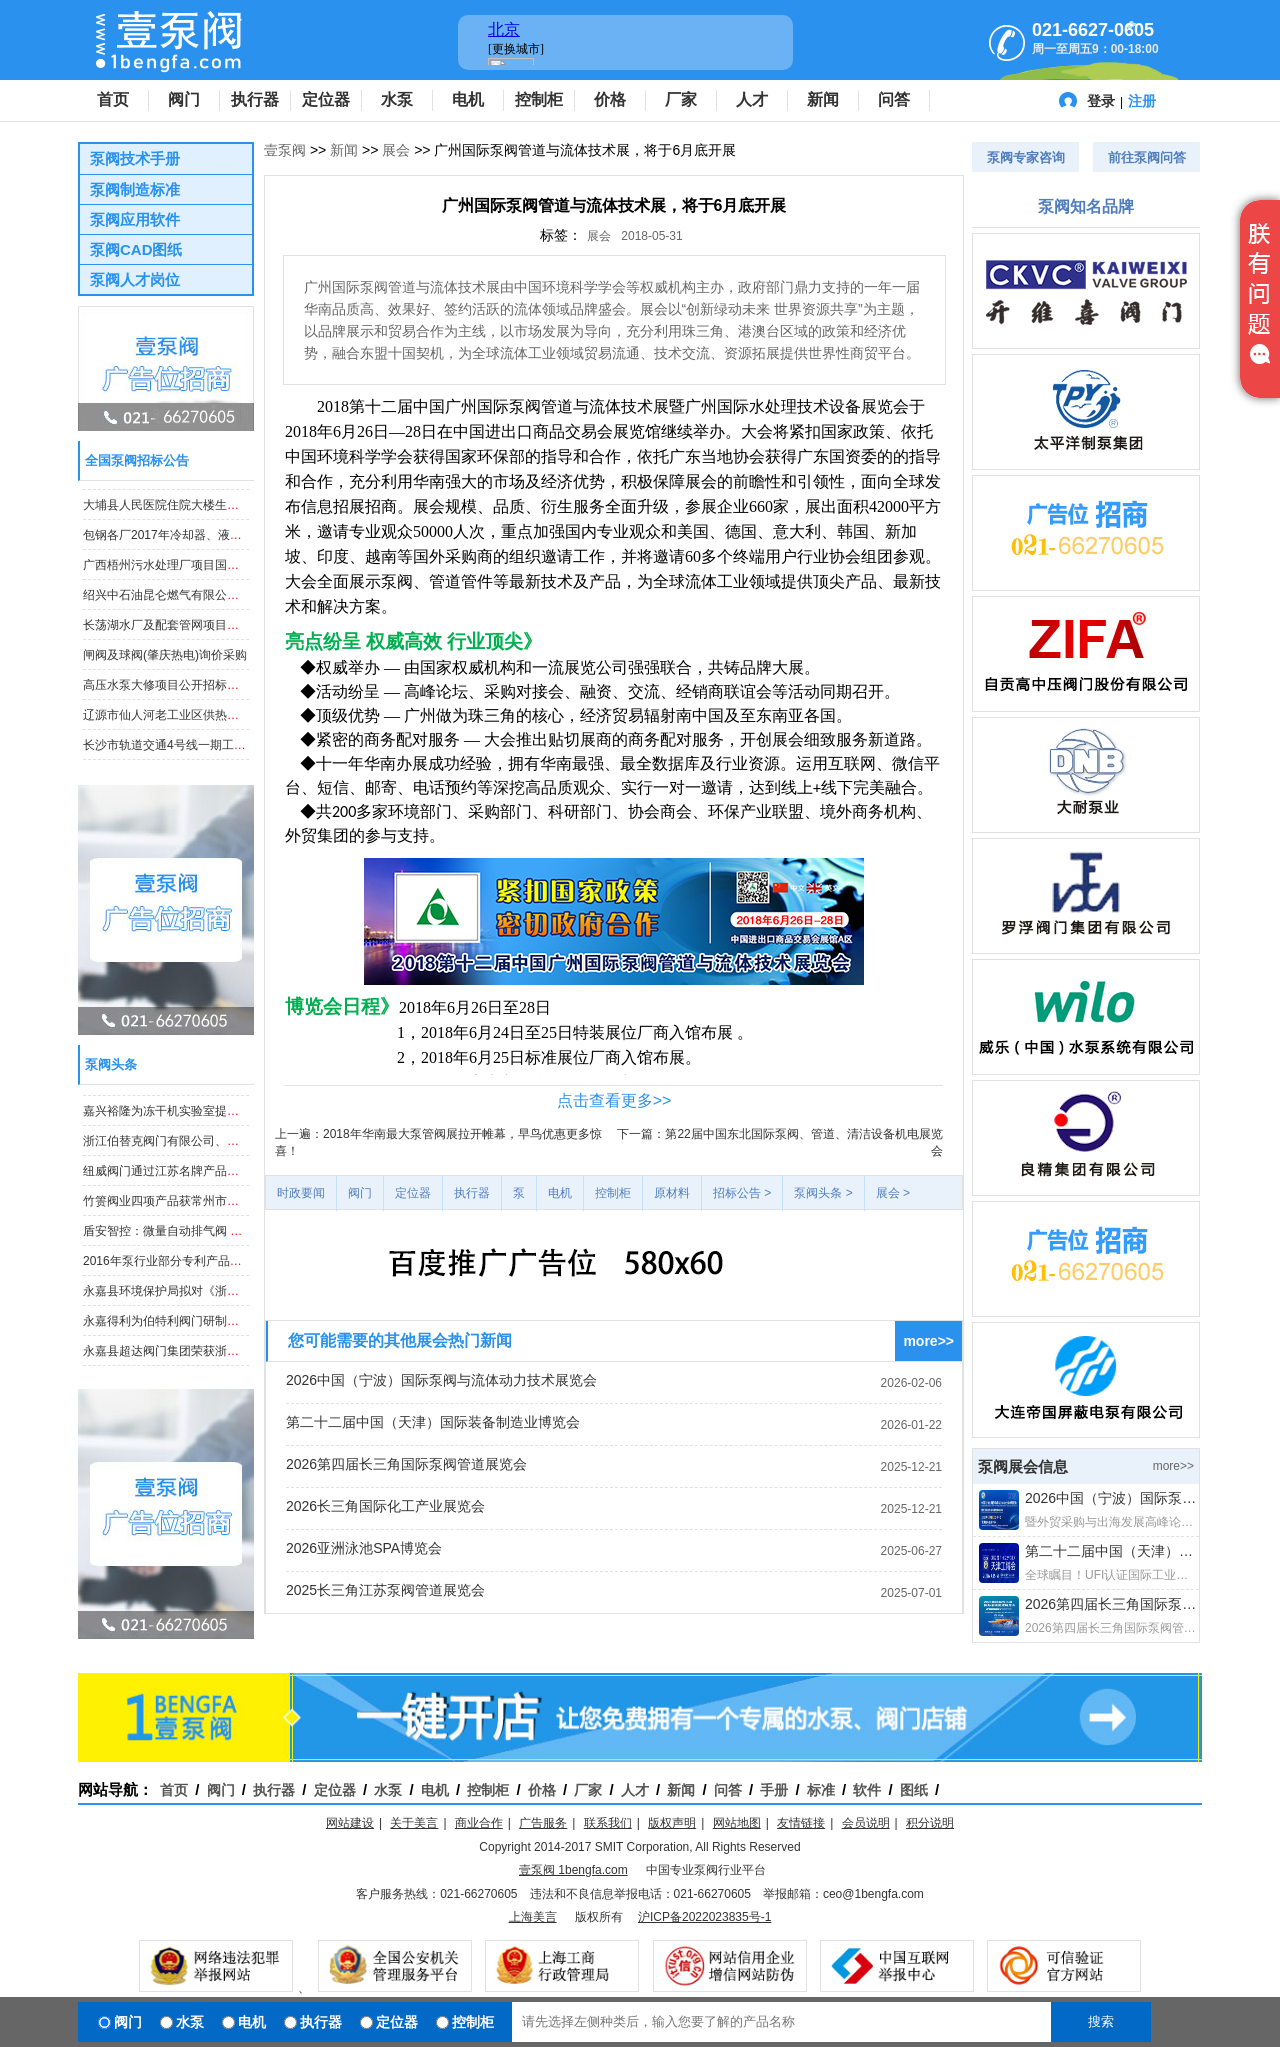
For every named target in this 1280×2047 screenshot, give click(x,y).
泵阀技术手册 (135, 158)
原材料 (672, 1193)
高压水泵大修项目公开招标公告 (167, 697)
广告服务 (543, 1823)
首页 (113, 99)
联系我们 (608, 1823)
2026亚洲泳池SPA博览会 (364, 1548)
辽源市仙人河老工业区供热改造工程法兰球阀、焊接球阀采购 (245, 727)
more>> (928, 1341)
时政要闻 (301, 1193)
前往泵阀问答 (1147, 157)
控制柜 (539, 99)
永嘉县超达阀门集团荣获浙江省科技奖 (185, 1093)
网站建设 (350, 1823)
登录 (1101, 101)
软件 (867, 1790)
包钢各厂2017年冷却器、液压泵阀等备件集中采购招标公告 (240, 547)
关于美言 (414, 1823)
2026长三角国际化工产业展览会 (385, 1506)
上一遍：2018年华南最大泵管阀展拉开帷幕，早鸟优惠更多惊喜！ (438, 1142)
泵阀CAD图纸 (136, 249)
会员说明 (866, 1823)
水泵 (397, 99)
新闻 (823, 99)
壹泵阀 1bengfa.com (573, 1870)
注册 (1142, 101)
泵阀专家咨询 (1026, 157)
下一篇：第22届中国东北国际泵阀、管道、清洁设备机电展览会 (779, 1142)
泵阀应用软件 (135, 219)
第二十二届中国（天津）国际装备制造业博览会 (433, 1422)
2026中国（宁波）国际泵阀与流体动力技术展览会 (441, 1380)
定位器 (326, 99)
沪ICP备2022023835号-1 (704, 1917)
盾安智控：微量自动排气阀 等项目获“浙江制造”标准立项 (232, 1243)
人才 (752, 99)
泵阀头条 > (823, 1193)
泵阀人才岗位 (135, 279)
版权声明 (672, 1823)
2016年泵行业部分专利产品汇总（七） (186, 1273)
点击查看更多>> (614, 1100)
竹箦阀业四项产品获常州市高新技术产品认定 (203, 1213)
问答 (894, 99)
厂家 (681, 99)
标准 (821, 1790)
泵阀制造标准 (135, 189)
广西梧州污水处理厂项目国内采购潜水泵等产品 (209, 577)
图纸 (914, 1790)
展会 (396, 150)
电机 (468, 99)
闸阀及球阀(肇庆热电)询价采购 (165, 667)
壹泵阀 (285, 150)
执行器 (255, 99)
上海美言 (533, 1917)
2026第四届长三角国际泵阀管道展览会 (406, 1464)
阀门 (184, 99)
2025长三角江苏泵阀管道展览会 (385, 1590)
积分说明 (930, 1823)
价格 (610, 99)
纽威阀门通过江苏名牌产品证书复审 (179, 1183)
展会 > (893, 1193)
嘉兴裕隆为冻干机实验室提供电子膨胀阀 (191, 1123)
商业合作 (479, 1823)
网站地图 (737, 1823)
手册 (774, 1790)
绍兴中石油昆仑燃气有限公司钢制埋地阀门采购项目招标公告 (245, 607)
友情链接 (801, 1823)
